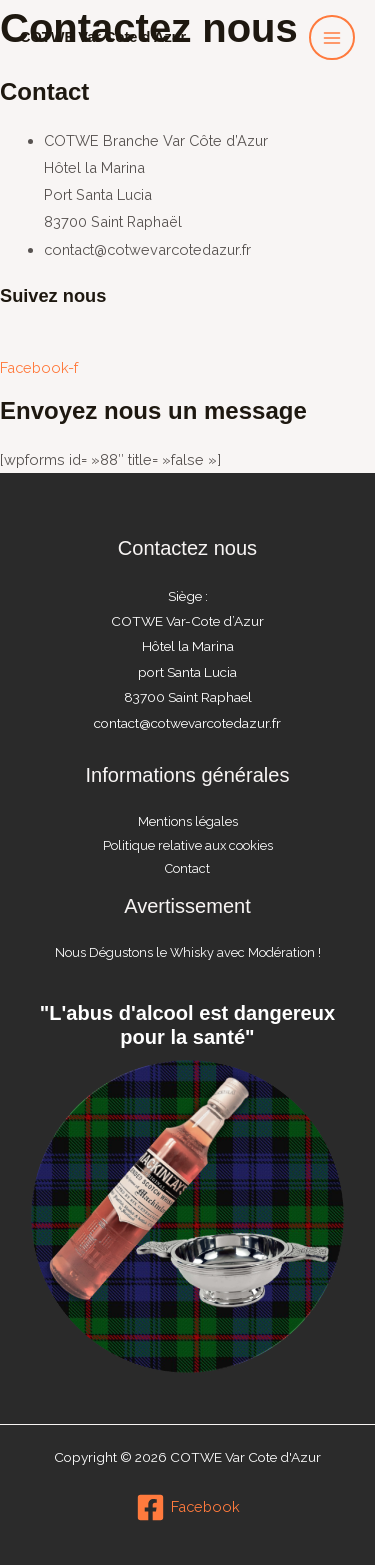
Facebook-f (39, 367)
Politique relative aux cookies (188, 845)
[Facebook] (188, 1507)
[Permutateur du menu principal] (332, 38)
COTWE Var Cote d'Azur (103, 37)
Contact (187, 868)
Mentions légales (188, 821)
